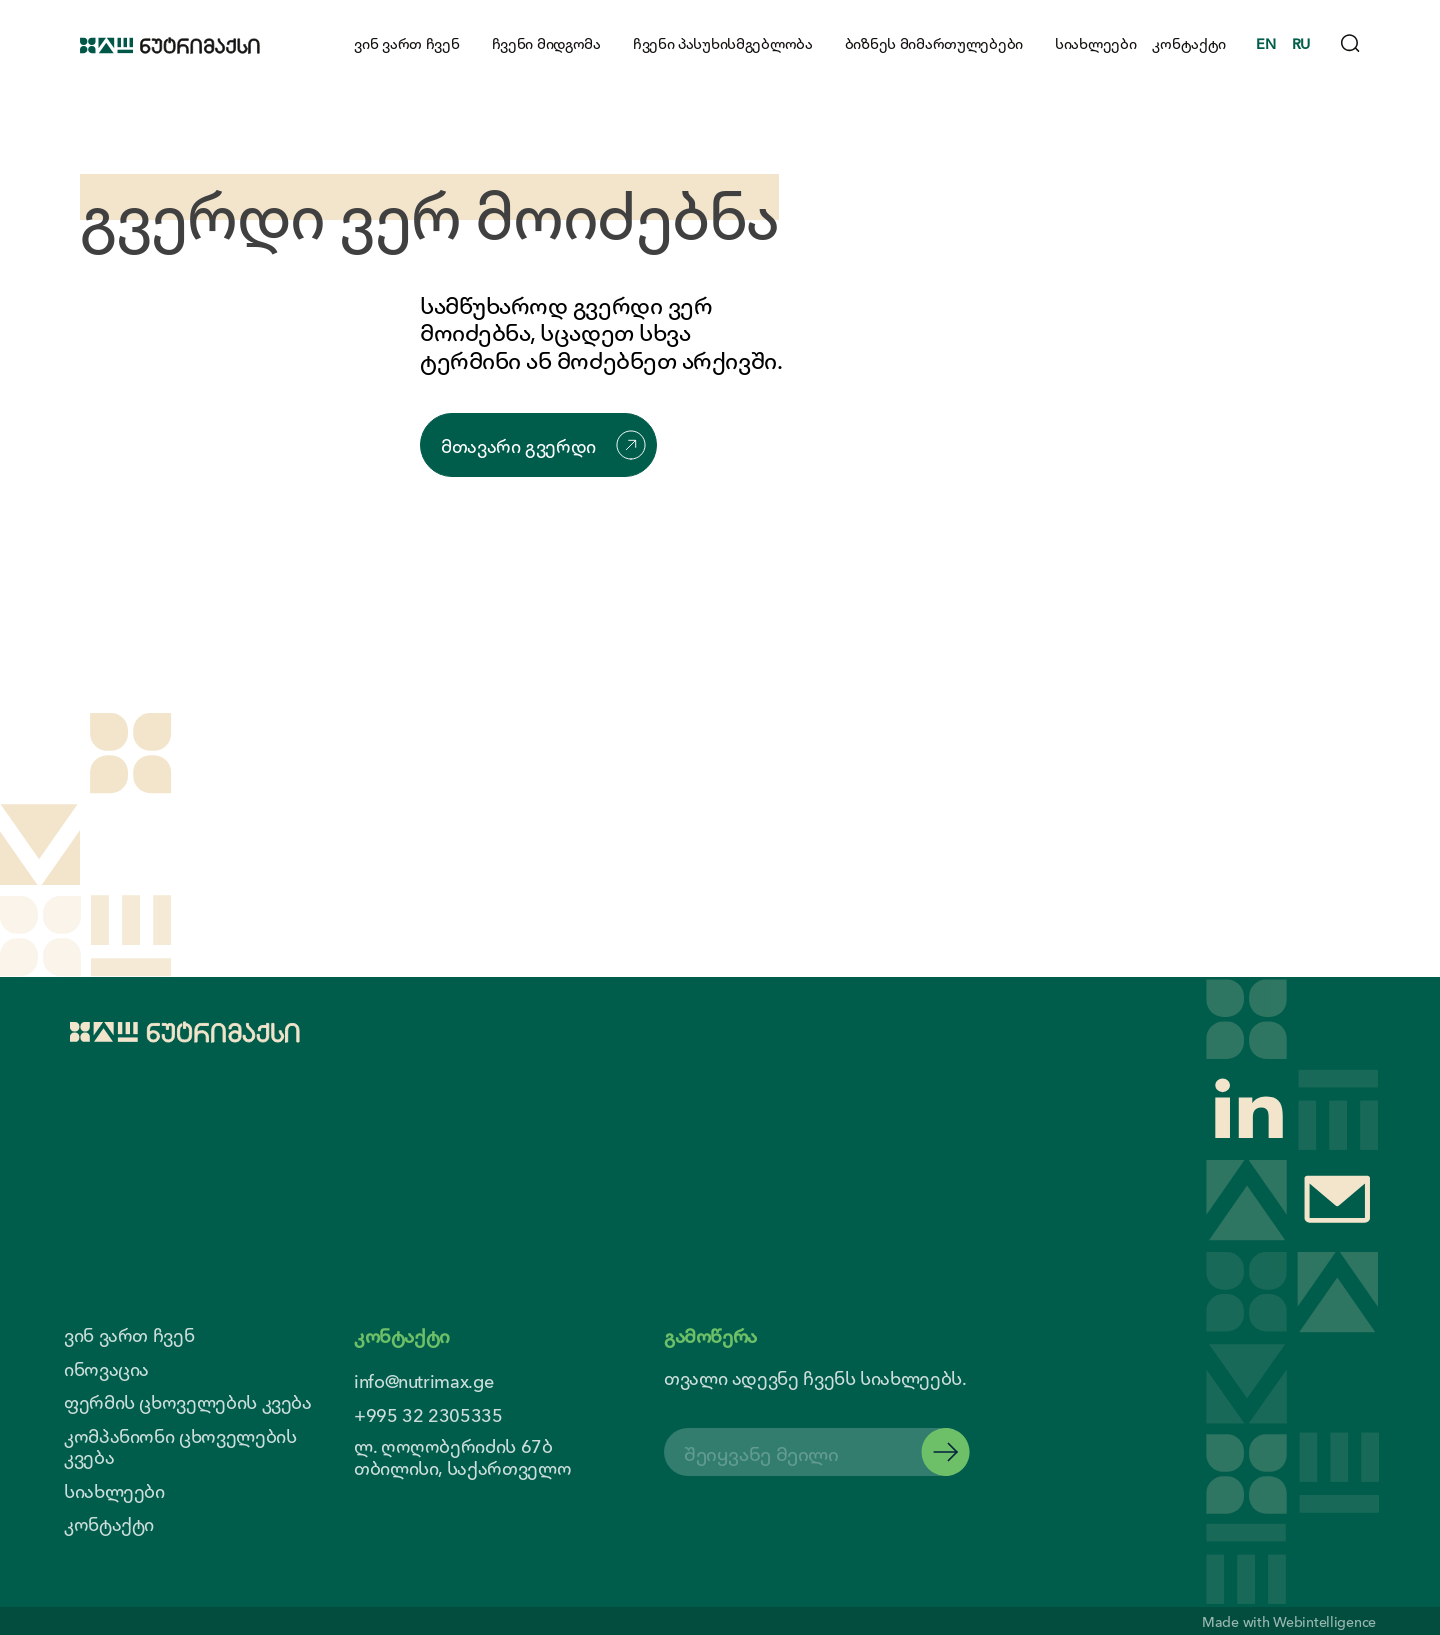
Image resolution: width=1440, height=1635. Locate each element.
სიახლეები (1095, 42)
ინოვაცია (106, 1369)
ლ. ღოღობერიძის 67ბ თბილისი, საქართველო (462, 1456)
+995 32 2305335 (428, 1414)
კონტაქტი (1189, 42)
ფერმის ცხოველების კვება (188, 1402)
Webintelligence (1324, 1621)
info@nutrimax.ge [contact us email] (423, 1380)
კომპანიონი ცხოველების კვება (180, 1446)
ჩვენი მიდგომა (546, 42)
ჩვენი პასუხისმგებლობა (723, 42)
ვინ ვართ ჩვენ (406, 42)
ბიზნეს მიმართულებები (934, 42)
